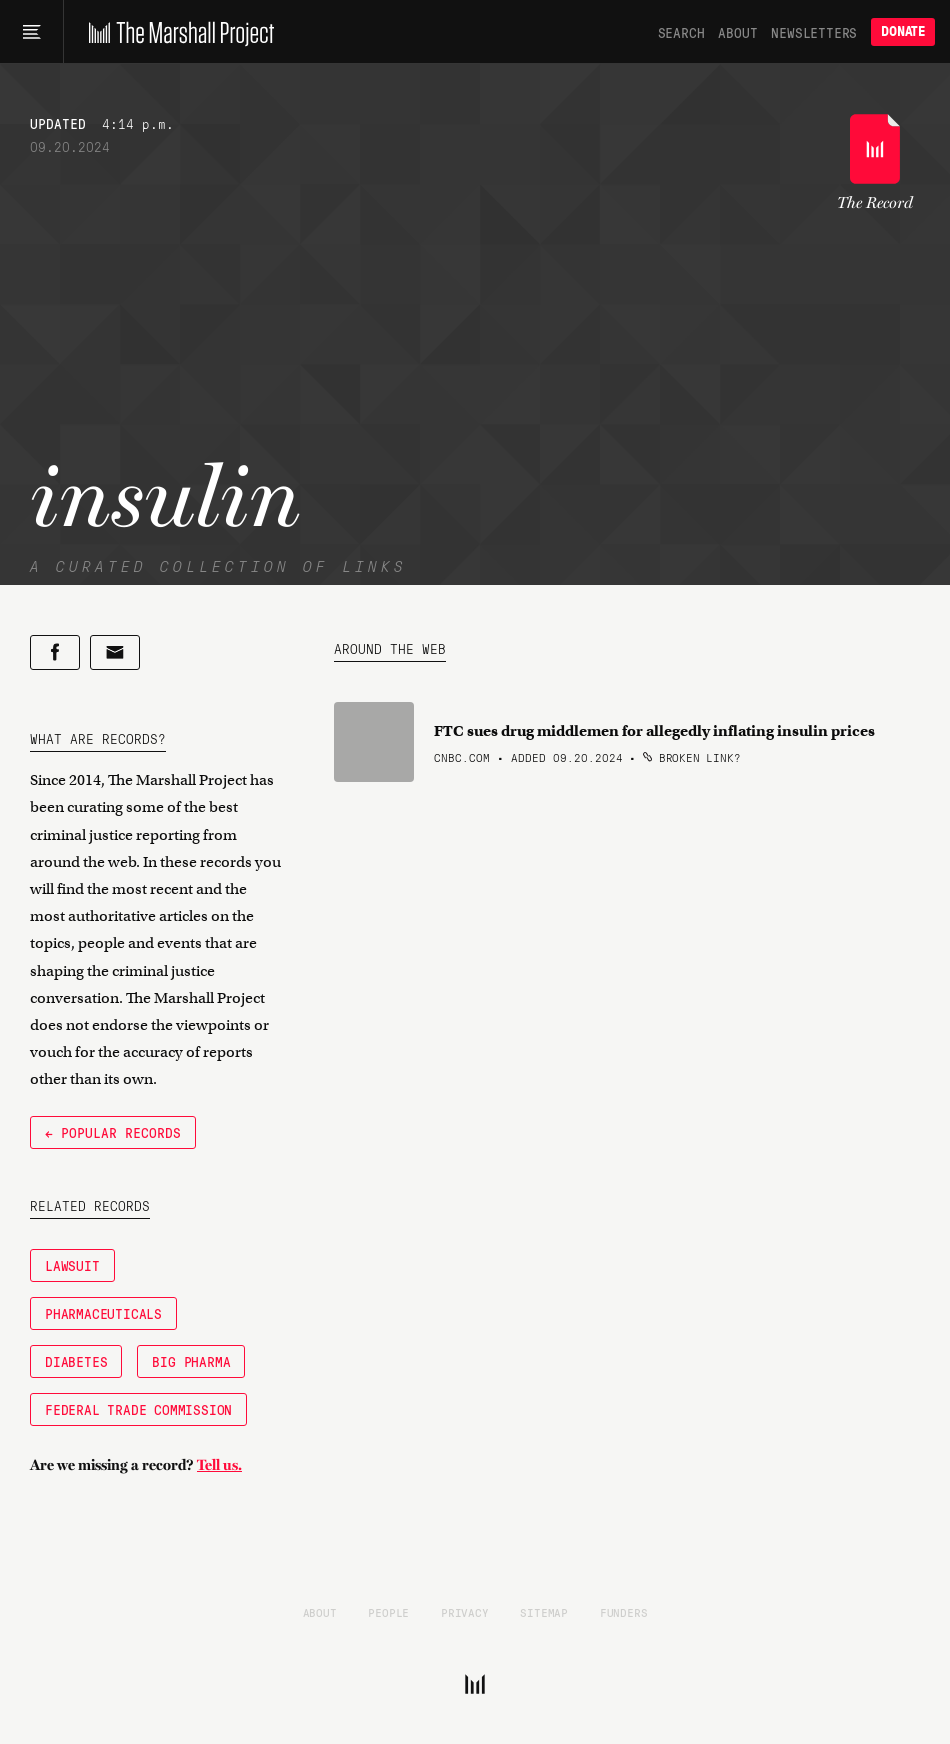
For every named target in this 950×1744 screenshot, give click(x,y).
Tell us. (219, 1465)
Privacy (465, 1612)
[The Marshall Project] (176, 32)
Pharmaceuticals (103, 1313)
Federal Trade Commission (138, 1409)
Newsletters (814, 32)
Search (681, 32)
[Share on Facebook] (55, 652)
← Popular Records (113, 1132)
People (388, 1612)
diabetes (76, 1361)
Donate (903, 31)
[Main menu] (31, 32)
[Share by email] (115, 652)
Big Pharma (191, 1361)
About (737, 32)
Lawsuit (72, 1265)
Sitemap (544, 1612)
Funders (624, 1612)
